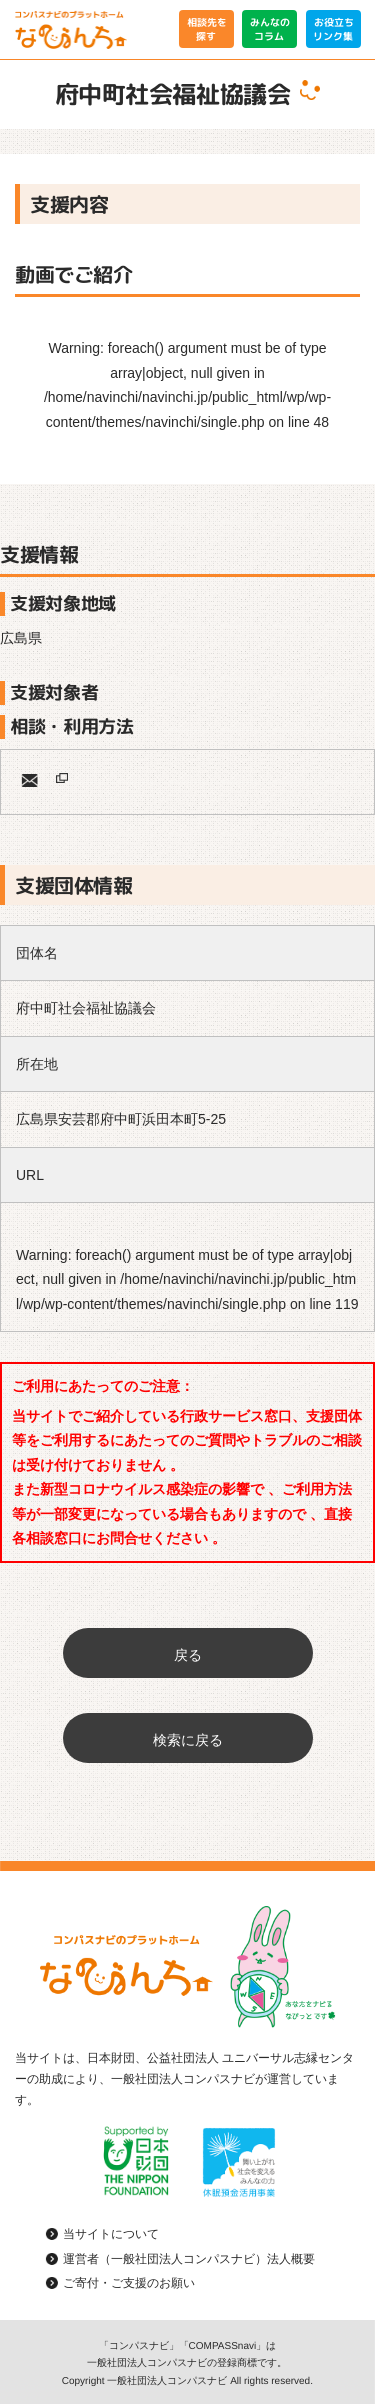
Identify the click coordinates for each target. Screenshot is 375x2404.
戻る (188, 1655)
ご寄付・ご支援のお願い (129, 2283)
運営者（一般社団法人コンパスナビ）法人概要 (189, 2258)
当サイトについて (111, 2234)
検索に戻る (188, 1740)
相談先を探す (206, 29)
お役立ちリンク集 (333, 29)
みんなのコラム (270, 29)
